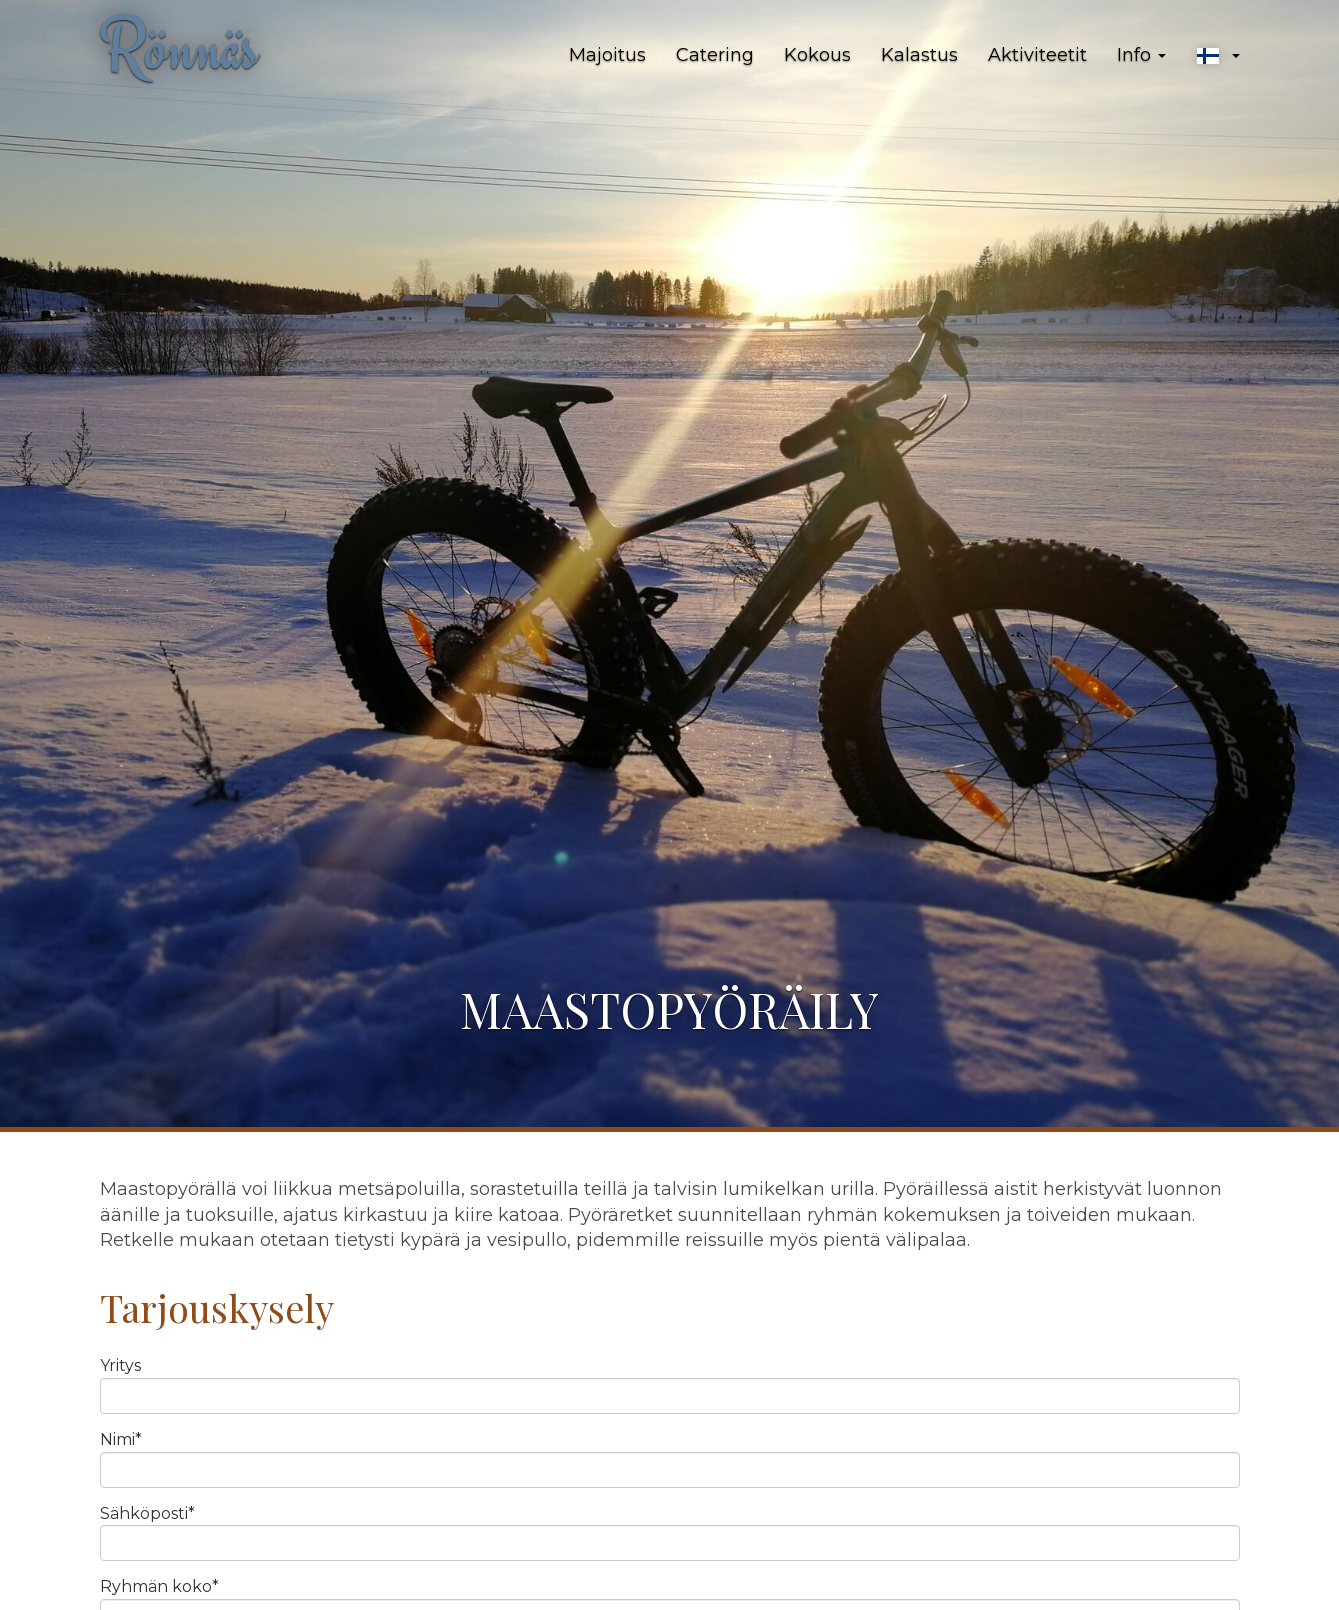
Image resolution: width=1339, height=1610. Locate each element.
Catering (715, 55)
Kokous (817, 55)
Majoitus (607, 55)
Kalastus (919, 55)
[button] (1218, 56)
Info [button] (1141, 55)
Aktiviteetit (1037, 55)
